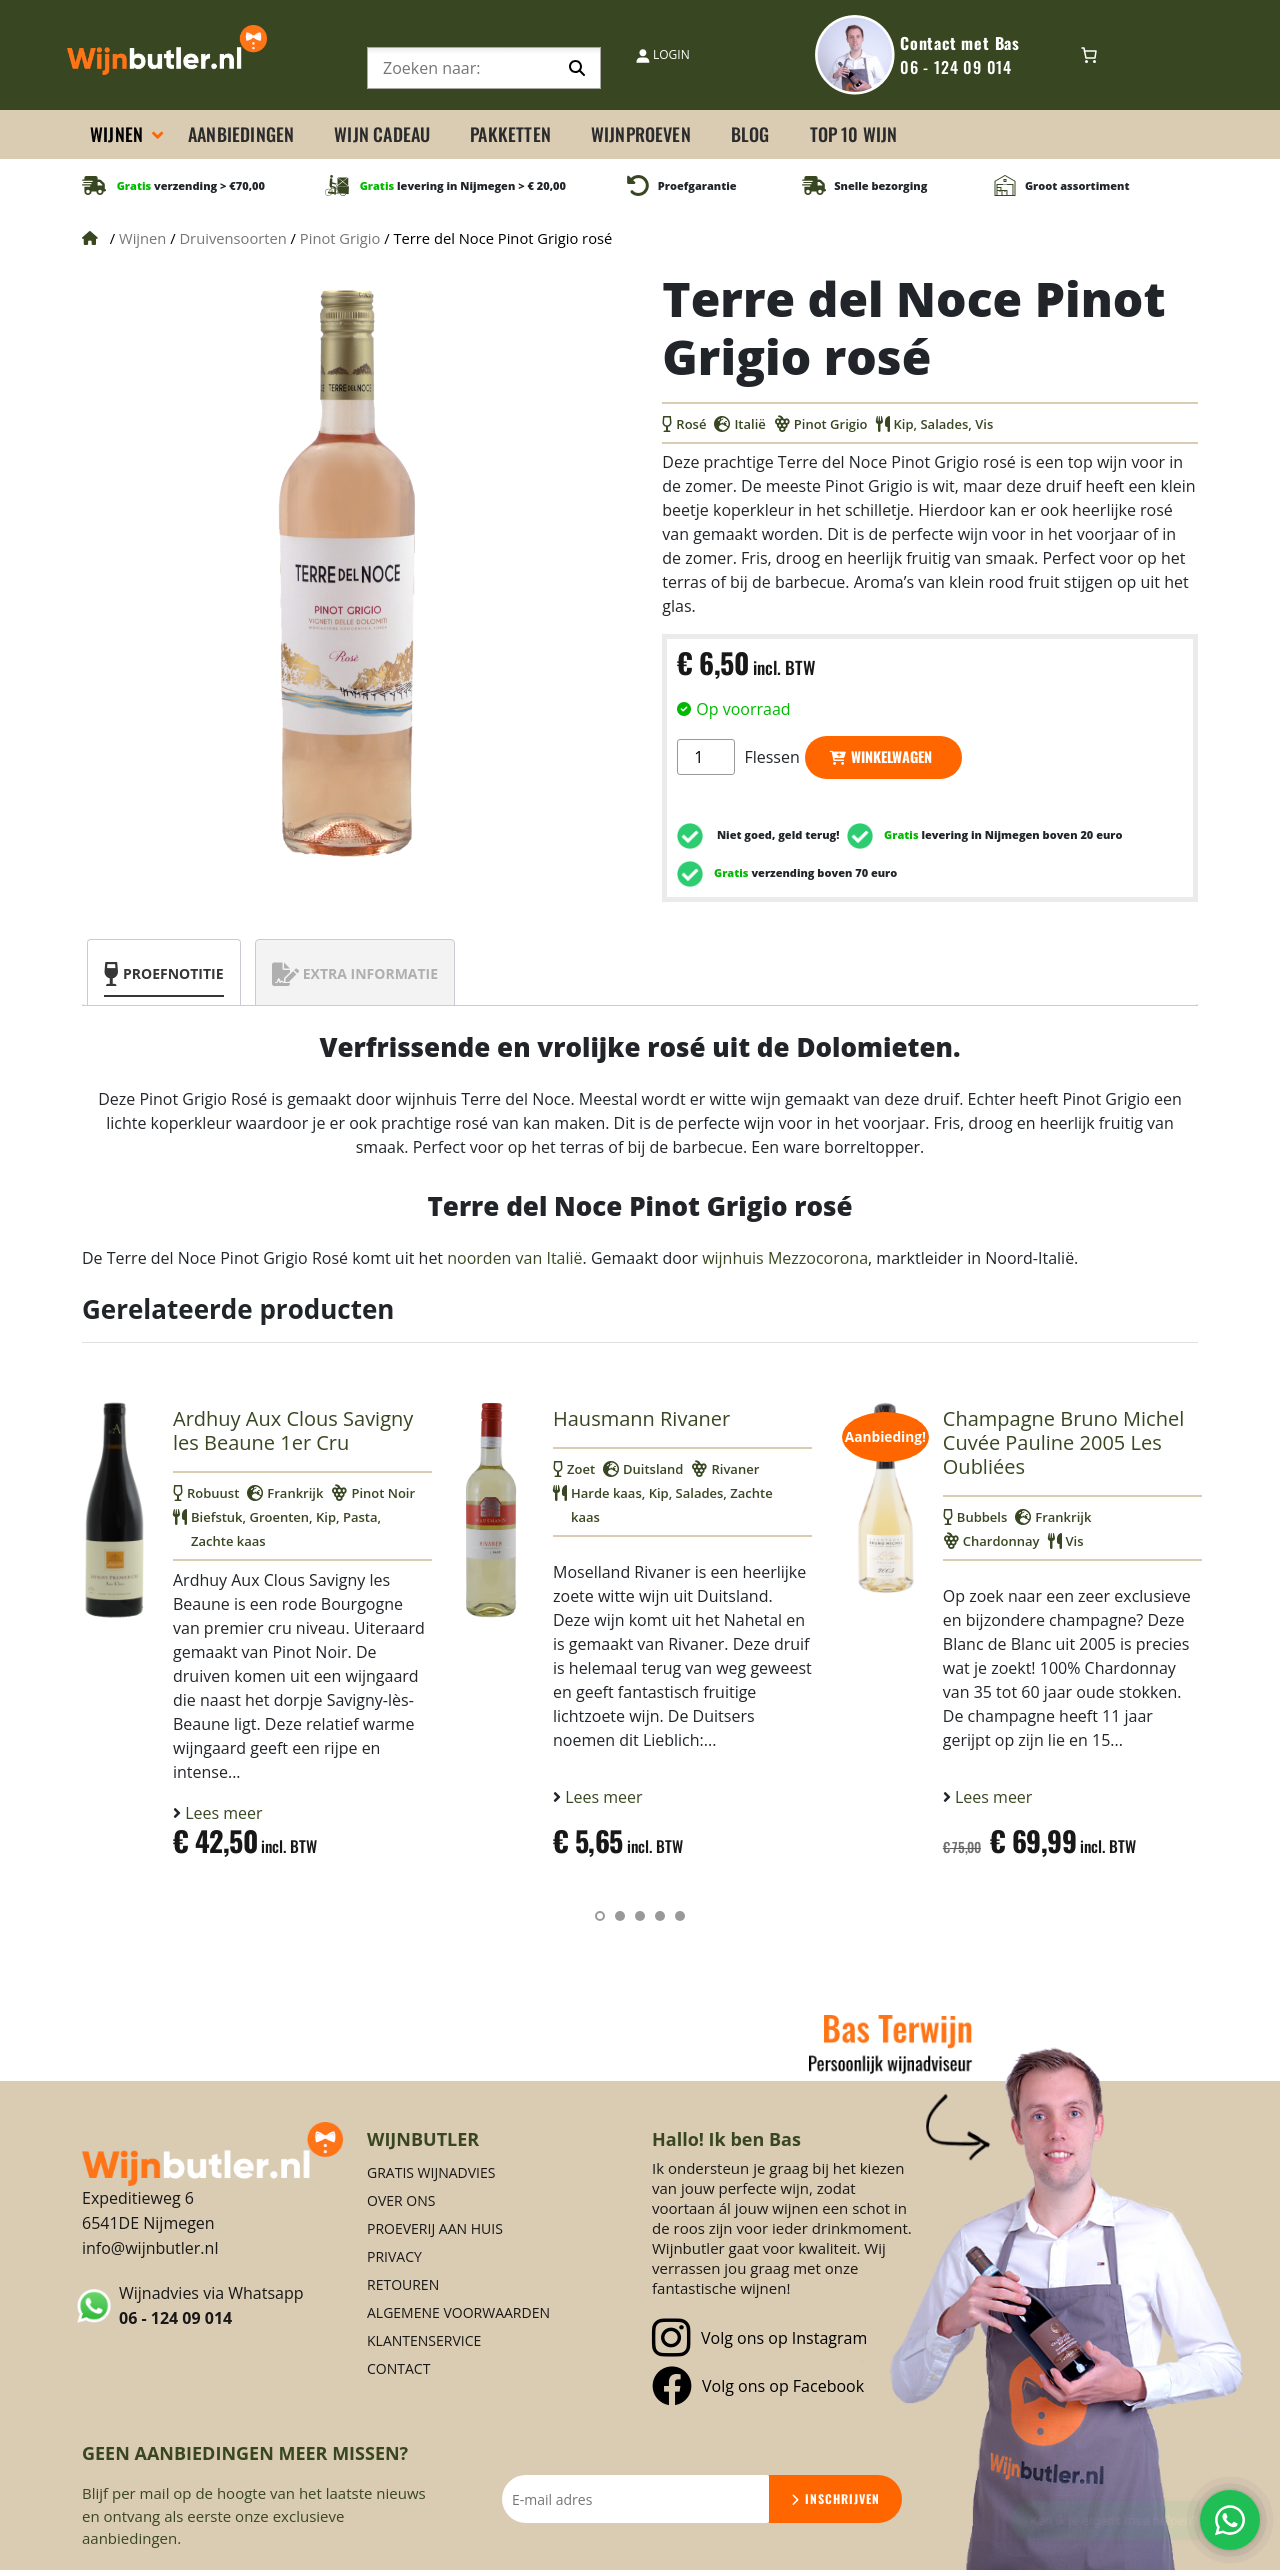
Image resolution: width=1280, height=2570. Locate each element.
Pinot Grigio (340, 238)
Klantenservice (424, 2340)
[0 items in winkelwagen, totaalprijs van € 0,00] (1089, 55)
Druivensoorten (232, 238)
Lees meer (222, 1813)
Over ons (401, 2200)
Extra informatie (370, 973)
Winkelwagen (891, 756)
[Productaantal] (706, 757)
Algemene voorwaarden (458, 2312)
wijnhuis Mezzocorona (785, 1258)
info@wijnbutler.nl (150, 2248)
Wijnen (142, 238)
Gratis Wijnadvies (431, 2172)
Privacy (394, 2256)
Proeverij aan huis (435, 2228)
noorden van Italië (514, 1258)
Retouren (403, 2284)
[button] (600, 1916)
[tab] (164, 973)
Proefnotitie (173, 973)
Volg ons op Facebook (758, 2386)
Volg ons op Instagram (759, 2338)
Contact (398, 2368)
